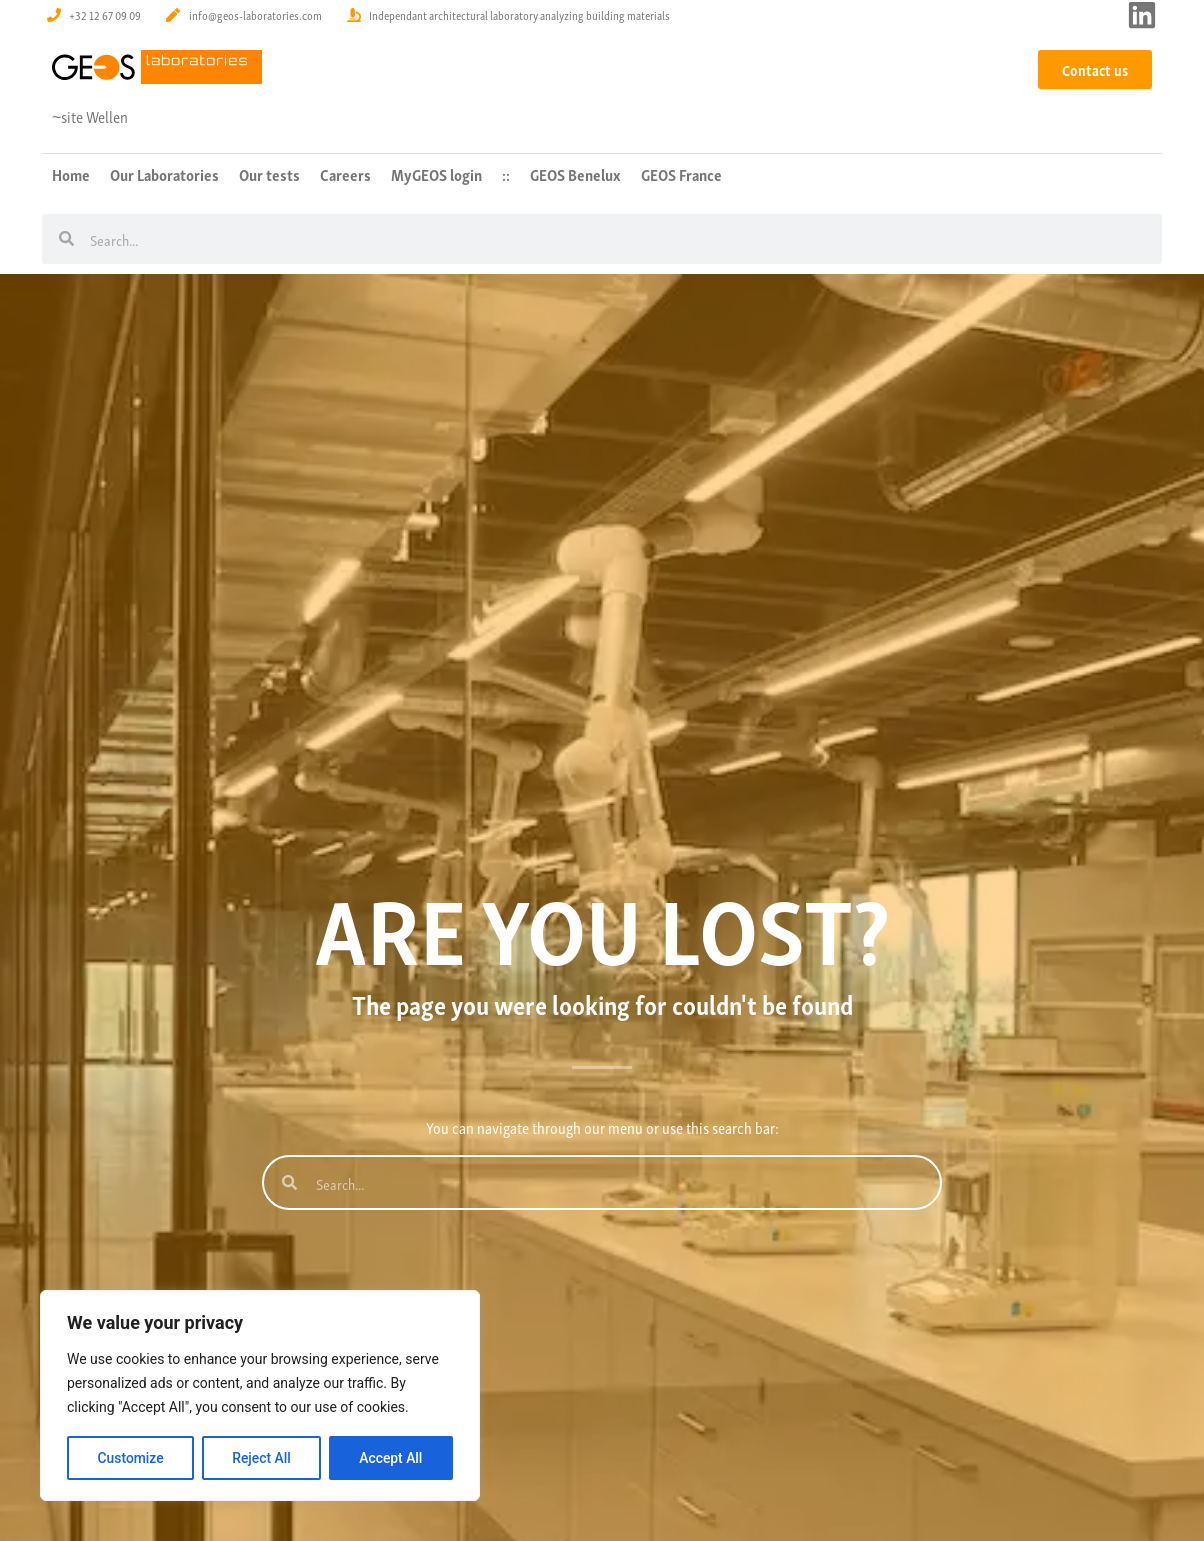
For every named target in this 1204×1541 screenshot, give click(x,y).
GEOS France (681, 174)
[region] (260, 1396)
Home (71, 174)
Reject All (261, 1458)
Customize (130, 1458)
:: (506, 174)
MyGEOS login (436, 174)
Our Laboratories (164, 174)
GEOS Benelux (575, 174)
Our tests (269, 174)
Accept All (391, 1458)
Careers (345, 174)
